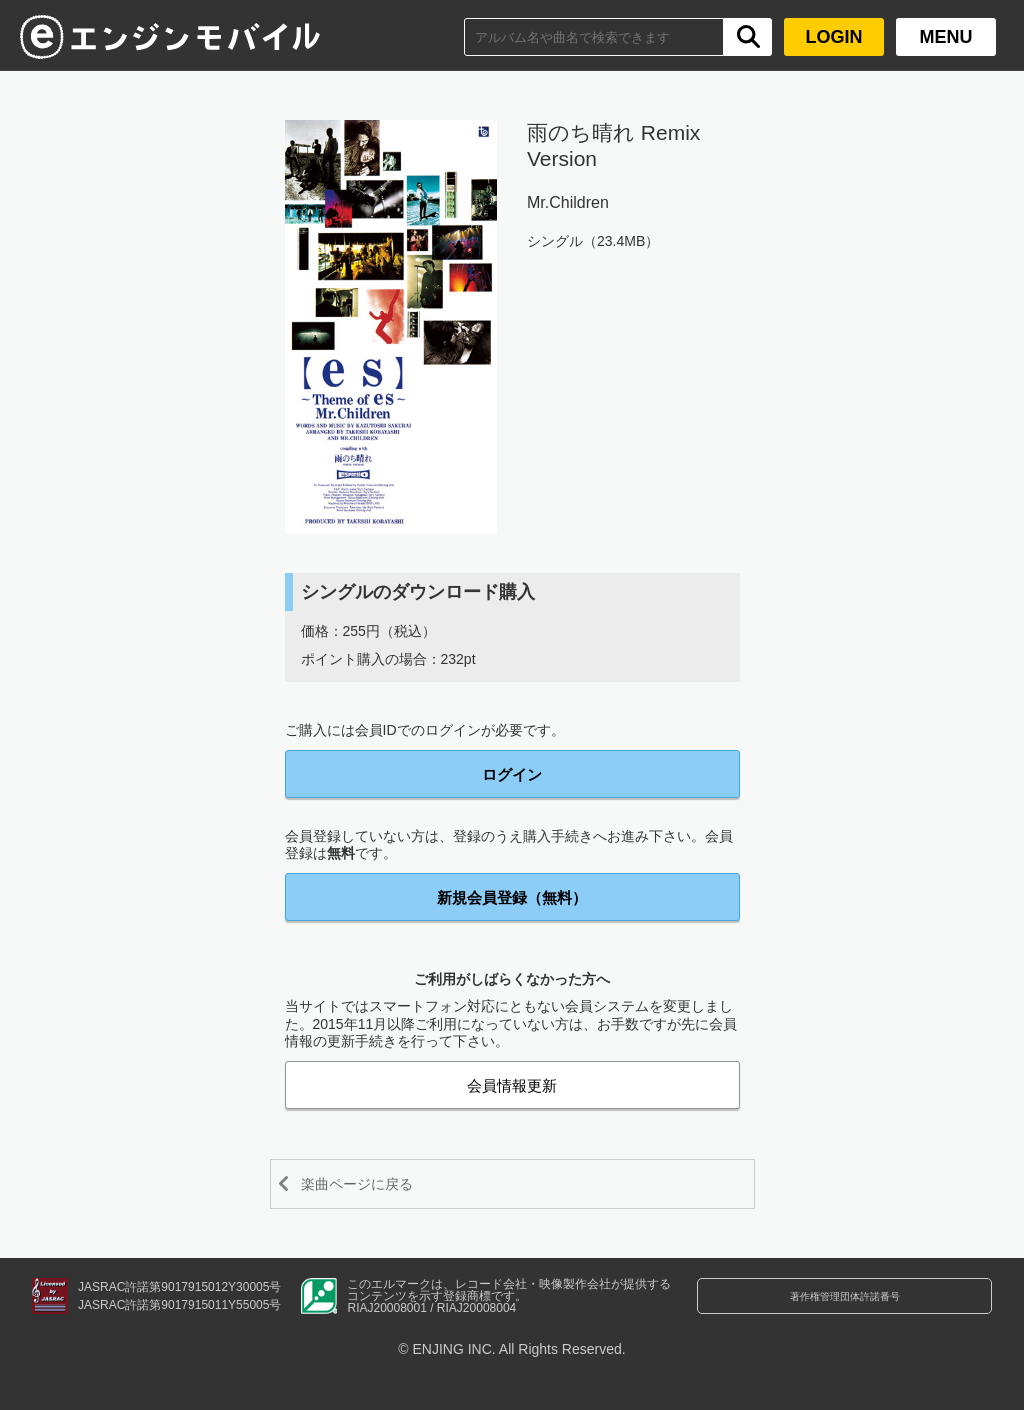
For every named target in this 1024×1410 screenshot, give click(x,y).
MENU (946, 37)
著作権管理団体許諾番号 (845, 1308)
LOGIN (834, 37)
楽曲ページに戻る (376, 1183)
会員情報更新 (512, 1085)
